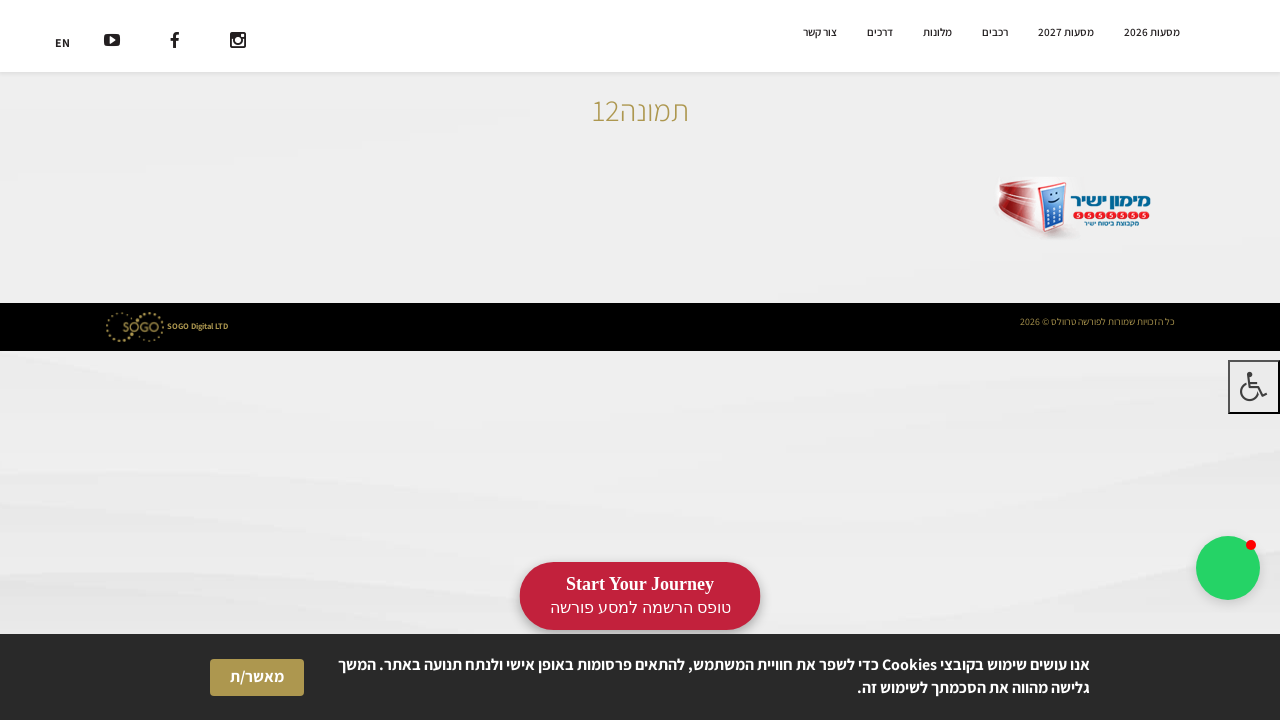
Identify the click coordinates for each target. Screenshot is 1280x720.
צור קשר (820, 32)
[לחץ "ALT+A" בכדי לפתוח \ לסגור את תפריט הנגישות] (1254, 387)
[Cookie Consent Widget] (640, 677)
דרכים (880, 32)
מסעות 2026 (1152, 32)
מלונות (937, 32)
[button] (1228, 568)
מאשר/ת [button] (257, 676)
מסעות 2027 (1066, 32)
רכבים (995, 32)
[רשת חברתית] (238, 42)
